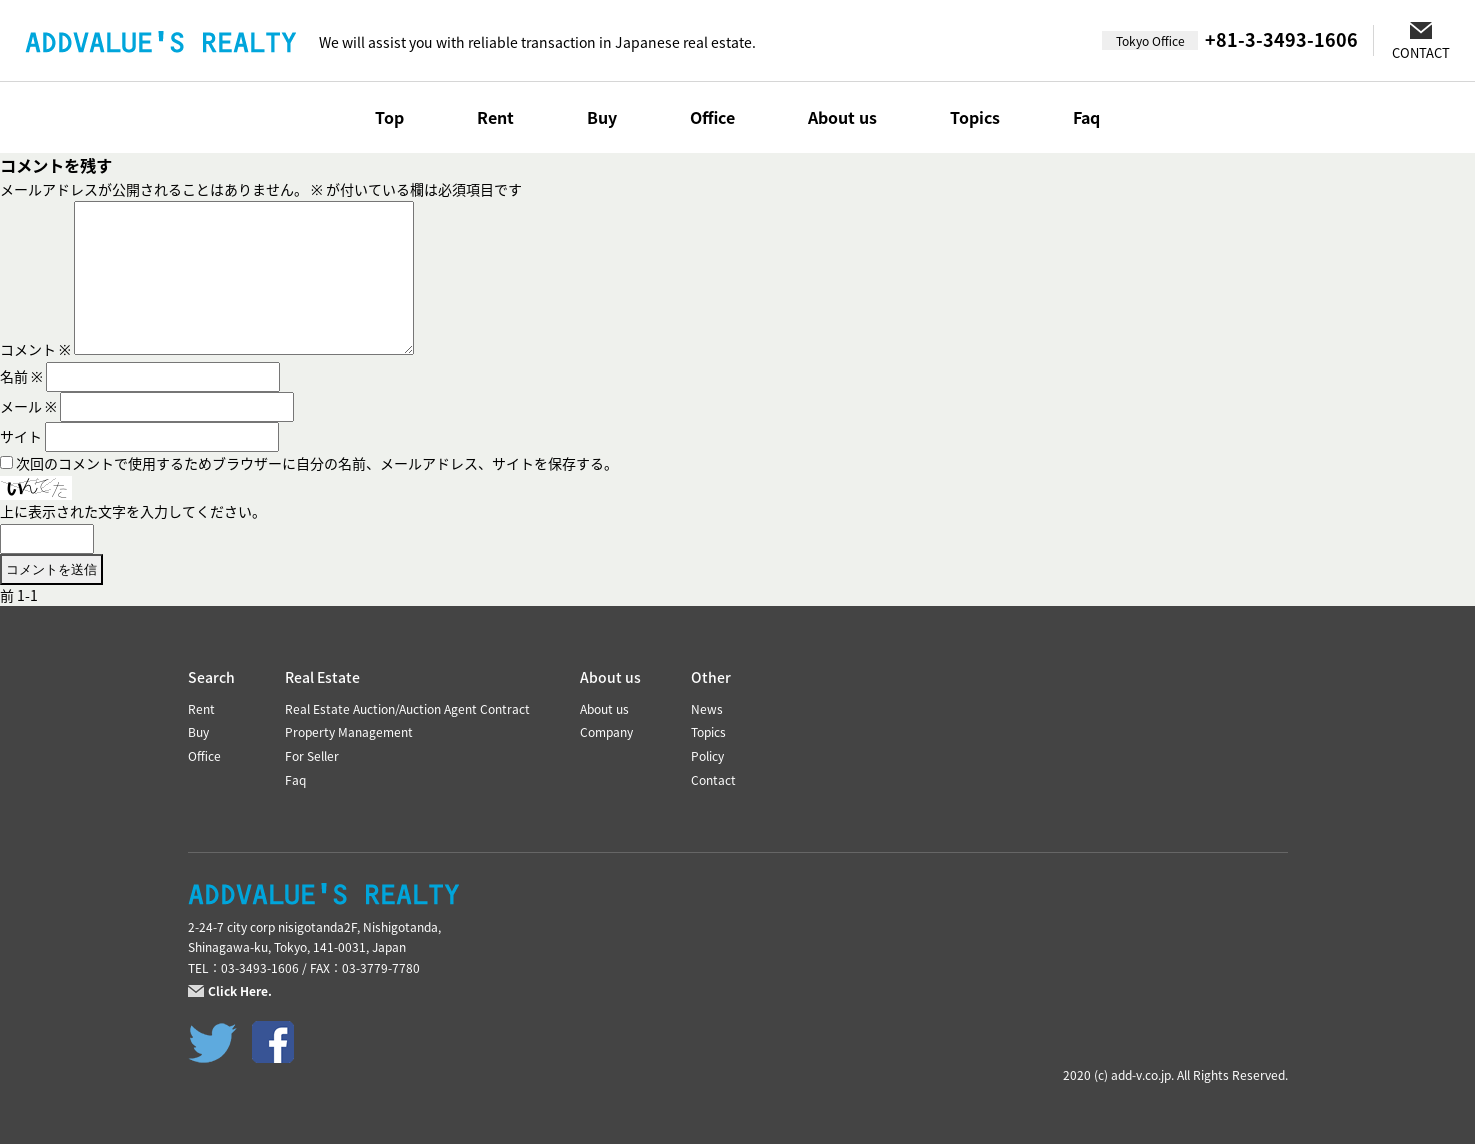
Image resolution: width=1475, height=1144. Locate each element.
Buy (602, 117)
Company (606, 732)
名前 (21, 376)
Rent (495, 117)
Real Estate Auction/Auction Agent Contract (407, 709)
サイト (21, 436)
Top (389, 117)
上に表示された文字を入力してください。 (133, 511)
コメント (35, 349)
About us (842, 117)
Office (712, 117)
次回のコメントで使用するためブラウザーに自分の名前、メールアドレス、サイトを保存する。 (317, 463)
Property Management (349, 732)
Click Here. (240, 991)
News (707, 709)
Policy (707, 756)
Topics (975, 117)
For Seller (312, 756)
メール (28, 406)
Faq (1086, 117)
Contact (713, 780)
